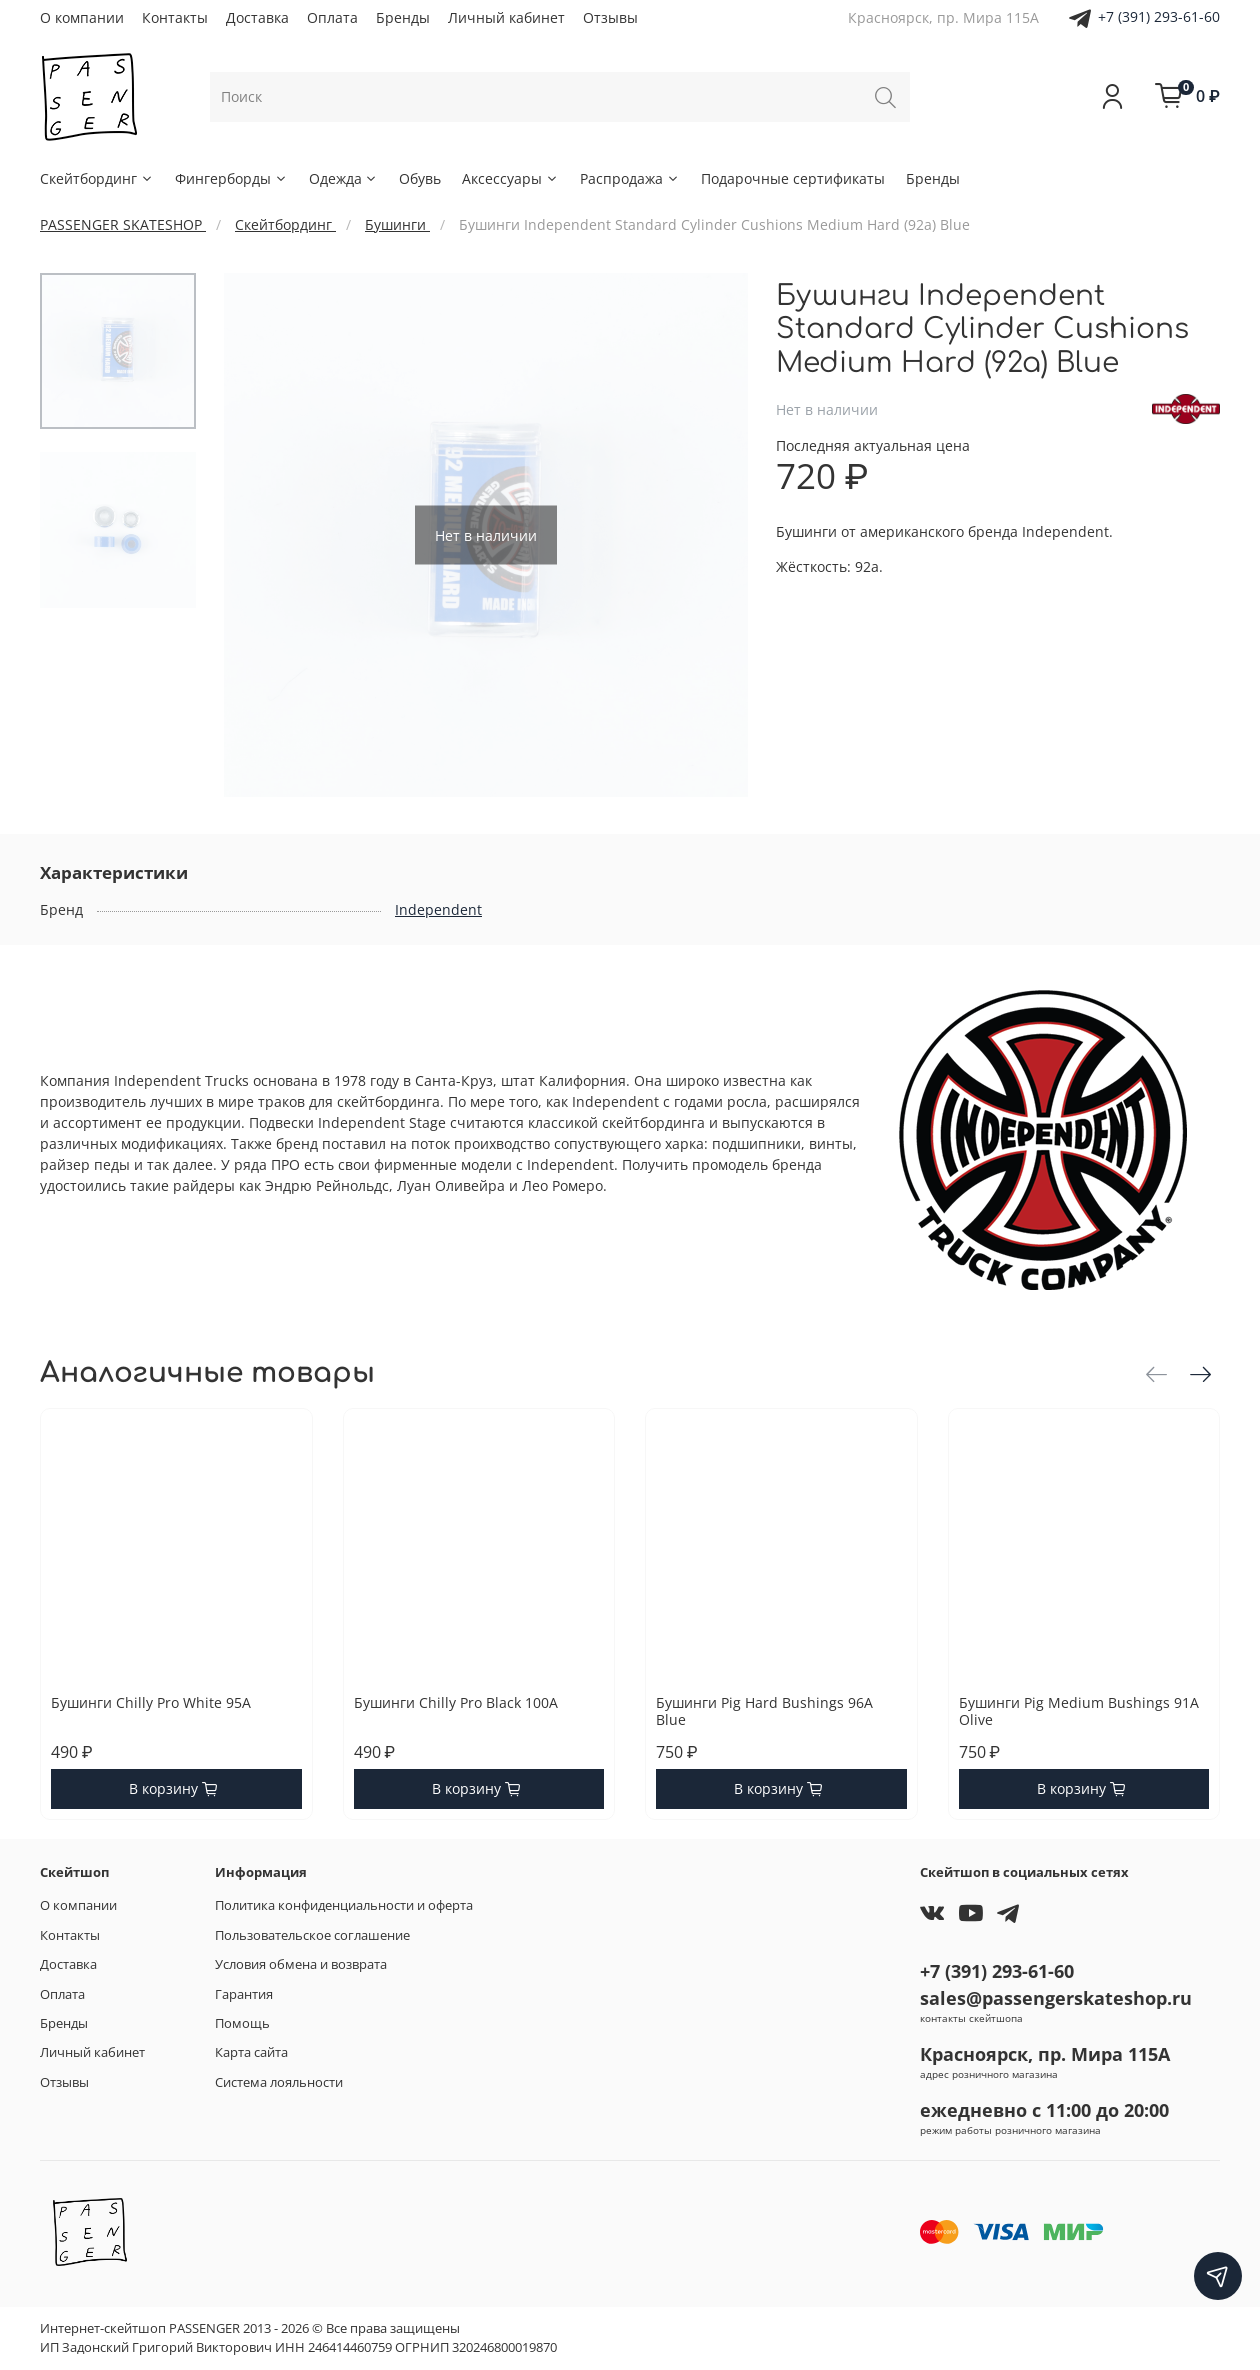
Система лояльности (279, 2082)
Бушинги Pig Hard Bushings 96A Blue (764, 1711)
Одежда (344, 178)
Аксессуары (510, 178)
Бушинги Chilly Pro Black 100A (456, 1702)
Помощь (242, 2023)
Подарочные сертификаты (793, 178)
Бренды (403, 17)
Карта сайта (251, 2052)
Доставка (257, 17)
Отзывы (610, 17)
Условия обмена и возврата (301, 1964)
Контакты (175, 17)
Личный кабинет (506, 17)
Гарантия (244, 1994)
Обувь (420, 178)
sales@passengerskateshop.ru (1056, 1998)
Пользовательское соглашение (312, 1935)
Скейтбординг (97, 178)
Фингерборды (231, 178)
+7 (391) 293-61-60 (1159, 16)
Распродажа (630, 178)
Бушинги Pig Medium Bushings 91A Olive (1079, 1711)
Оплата (332, 17)
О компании (82, 17)
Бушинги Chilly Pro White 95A (151, 1702)
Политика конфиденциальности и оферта (344, 1905)
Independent (438, 909)
